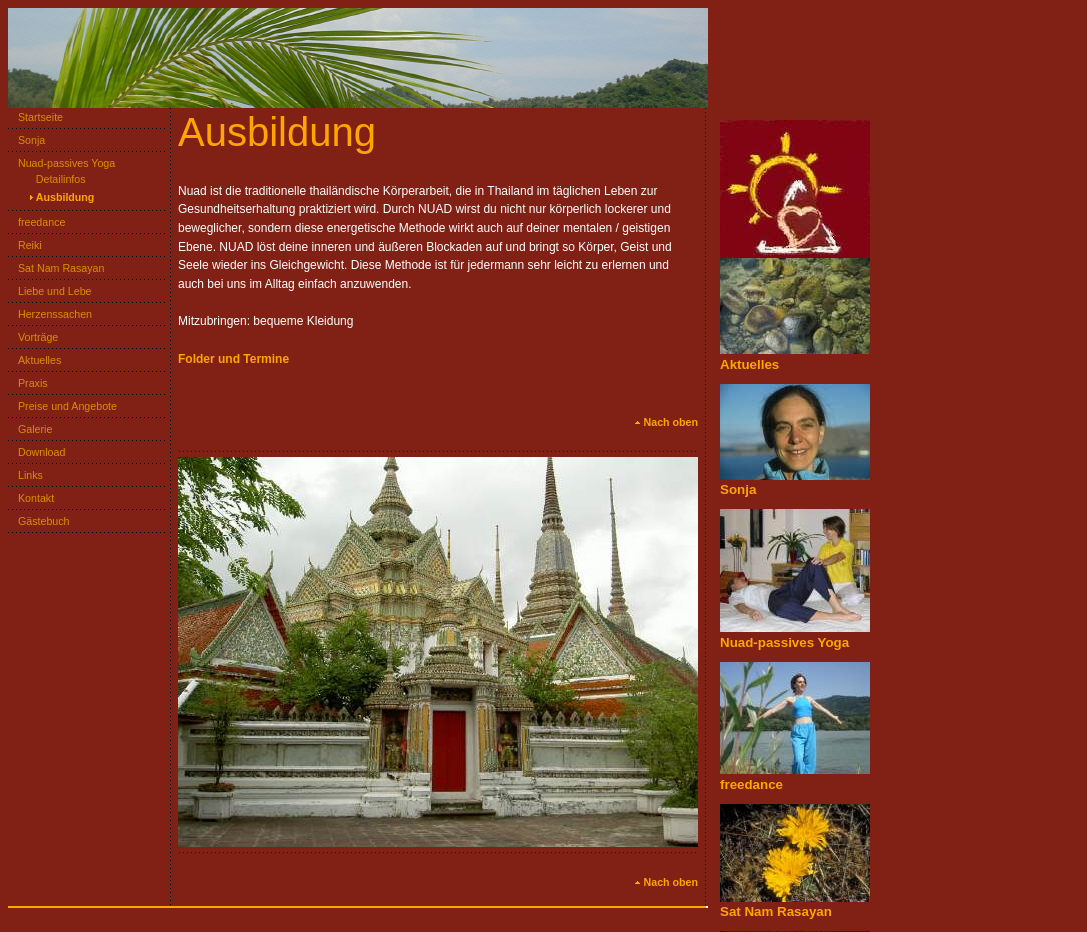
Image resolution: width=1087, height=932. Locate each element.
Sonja (26, 140)
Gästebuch (39, 521)
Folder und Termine (233, 359)
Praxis (28, 383)
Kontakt (31, 498)
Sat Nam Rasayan (56, 268)
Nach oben (666, 422)
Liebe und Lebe (49, 291)
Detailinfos (56, 179)
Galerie (30, 429)
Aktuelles (34, 360)
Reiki (25, 245)
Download (36, 452)
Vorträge (33, 337)
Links (25, 475)
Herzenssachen (50, 314)
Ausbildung (60, 197)
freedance (36, 222)
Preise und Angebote (62, 406)
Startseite (35, 117)
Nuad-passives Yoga (61, 163)
